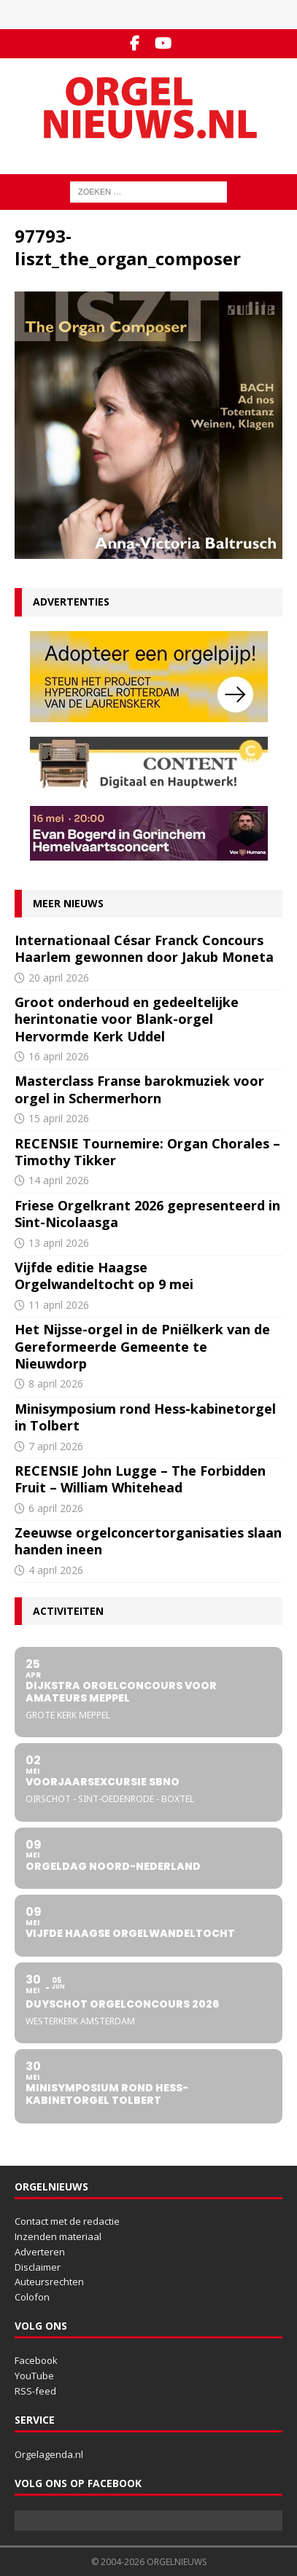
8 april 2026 (55, 1383)
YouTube (34, 2375)
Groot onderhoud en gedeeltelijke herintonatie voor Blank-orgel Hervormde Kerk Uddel (127, 1019)
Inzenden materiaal (58, 2236)
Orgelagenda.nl (49, 2454)
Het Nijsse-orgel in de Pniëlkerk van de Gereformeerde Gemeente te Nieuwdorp (142, 1346)
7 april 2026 (55, 1446)
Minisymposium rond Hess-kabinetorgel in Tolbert (145, 1417)
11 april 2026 (58, 1305)
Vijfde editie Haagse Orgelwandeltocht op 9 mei (104, 1275)
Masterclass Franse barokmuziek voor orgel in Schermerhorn (139, 1089)
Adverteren (40, 2251)
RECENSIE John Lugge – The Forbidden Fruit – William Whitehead (140, 1479)
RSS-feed (35, 2390)
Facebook (36, 2360)
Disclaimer (38, 2267)
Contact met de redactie (67, 2221)
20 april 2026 (58, 977)
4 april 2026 (55, 1570)
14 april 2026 (58, 1180)
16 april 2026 (58, 1056)
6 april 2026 (55, 1508)
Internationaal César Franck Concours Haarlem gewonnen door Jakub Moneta (144, 948)
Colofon (32, 2296)
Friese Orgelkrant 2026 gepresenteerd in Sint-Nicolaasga (147, 1214)
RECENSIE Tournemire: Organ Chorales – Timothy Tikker (147, 1152)
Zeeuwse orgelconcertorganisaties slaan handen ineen (148, 1541)
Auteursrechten (49, 2281)
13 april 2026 (58, 1243)
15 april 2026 (58, 1118)
